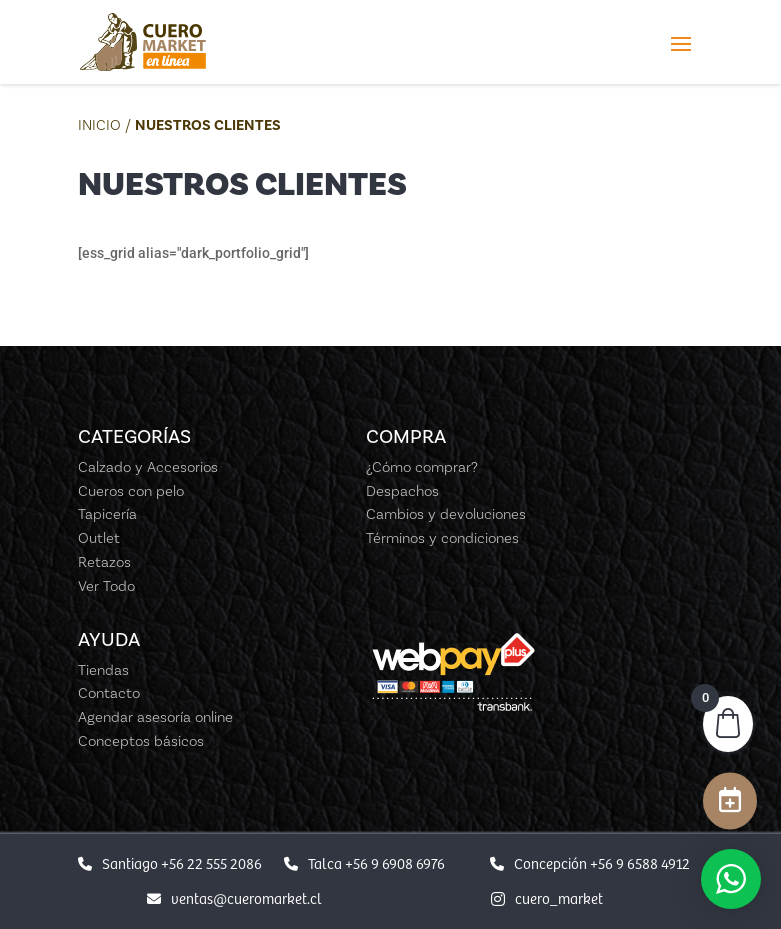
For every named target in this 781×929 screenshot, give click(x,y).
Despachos (402, 491)
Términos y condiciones (442, 538)
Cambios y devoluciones (446, 514)
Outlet (99, 538)
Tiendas (103, 670)
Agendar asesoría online (155, 717)
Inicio (99, 125)
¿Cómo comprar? (422, 467)
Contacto (109, 693)
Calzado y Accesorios (148, 467)
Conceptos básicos (141, 741)
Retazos (104, 562)
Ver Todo (106, 586)
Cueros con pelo (131, 491)
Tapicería (107, 514)
